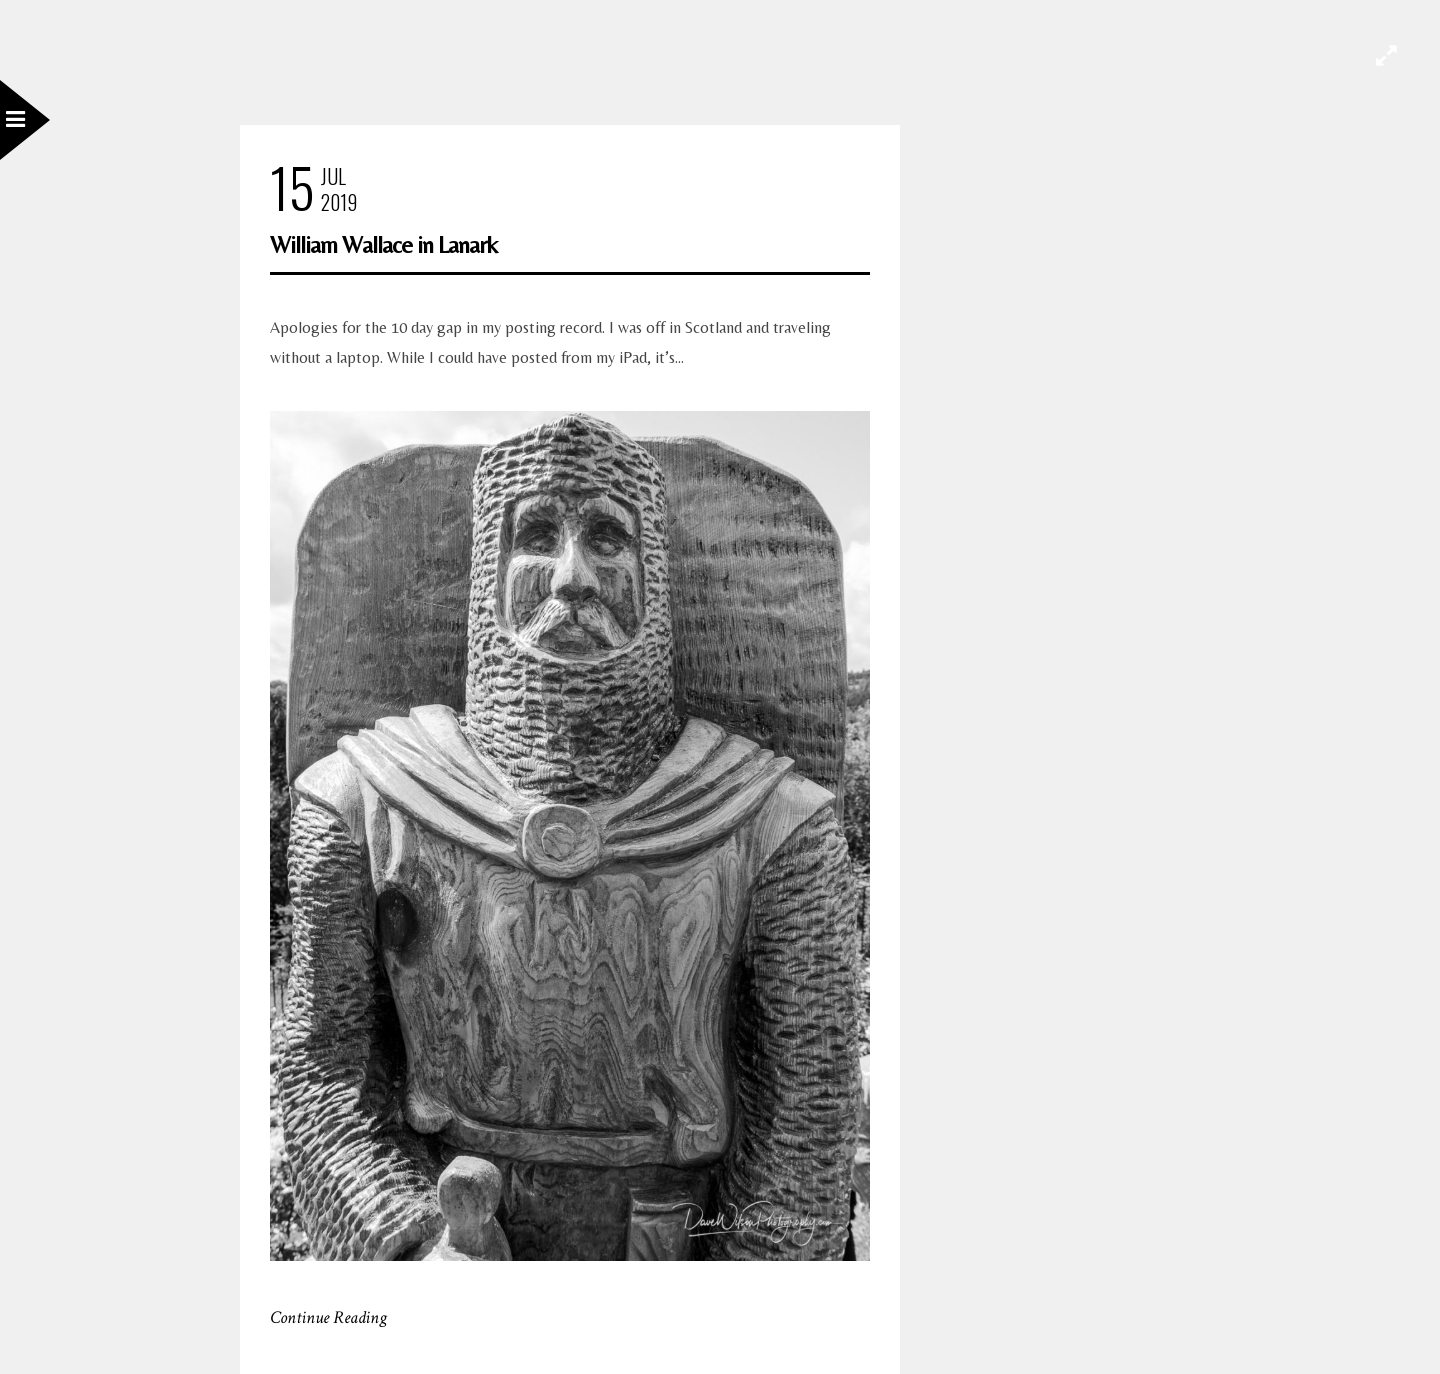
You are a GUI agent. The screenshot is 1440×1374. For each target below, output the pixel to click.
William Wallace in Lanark (383, 244)
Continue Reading (328, 1317)
